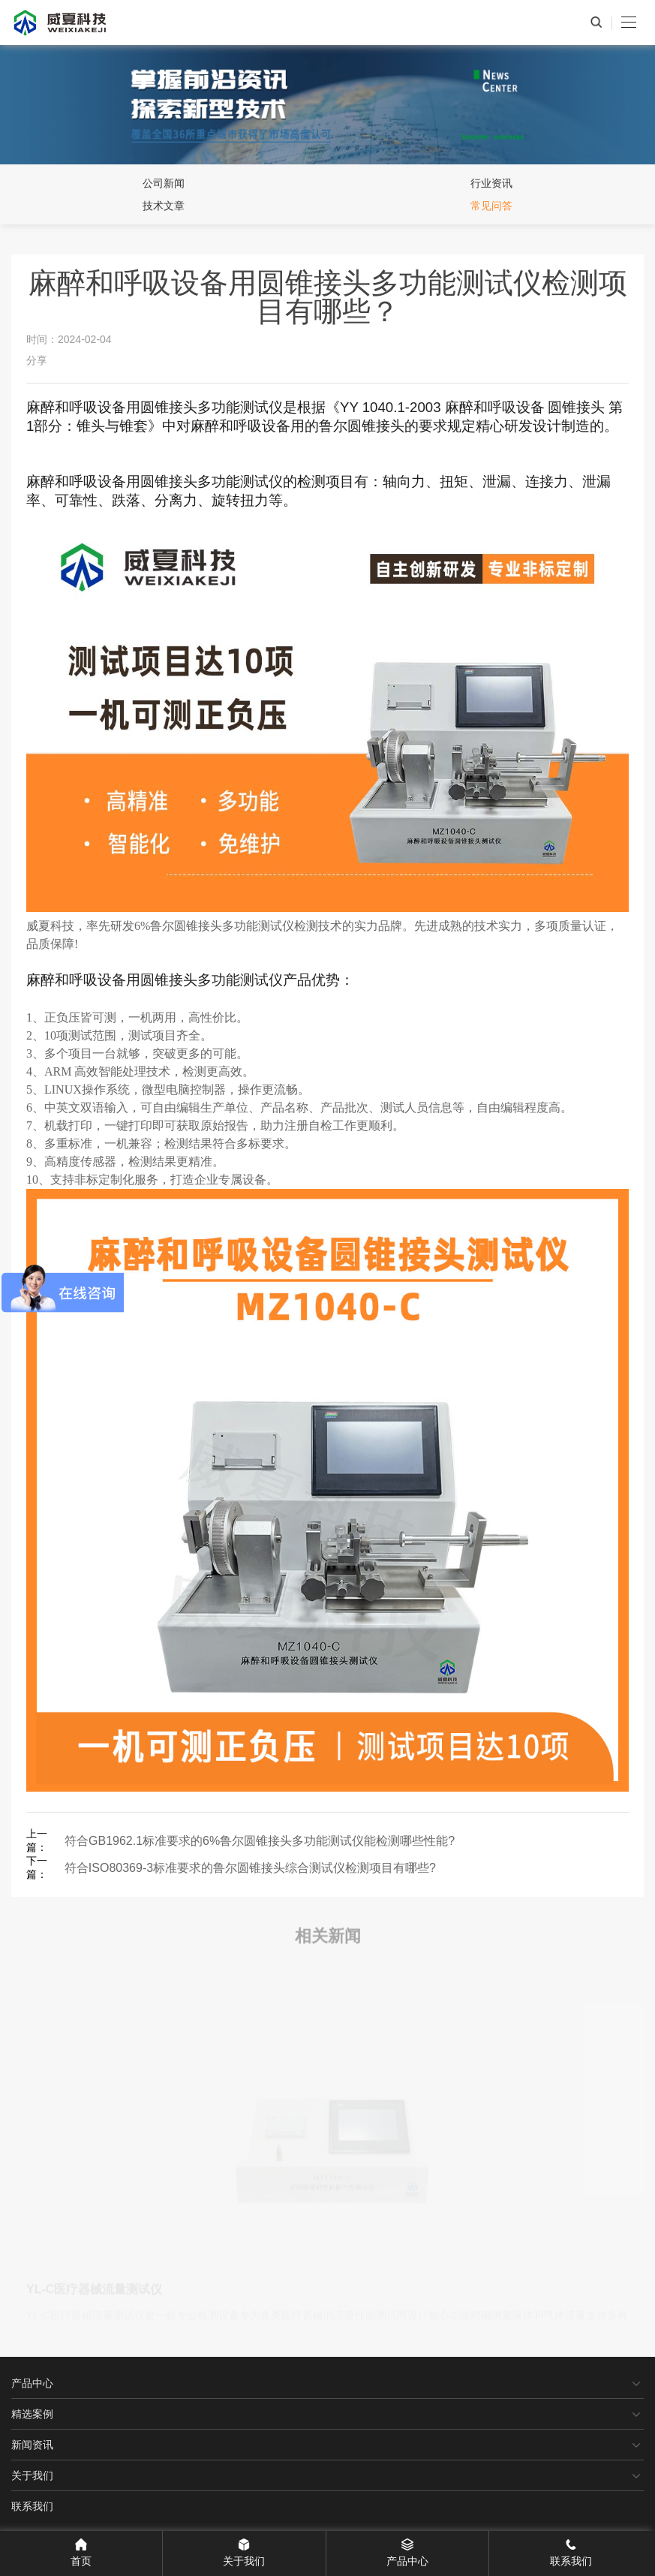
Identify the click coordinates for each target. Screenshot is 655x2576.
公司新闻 (164, 183)
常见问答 (491, 206)
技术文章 (164, 206)
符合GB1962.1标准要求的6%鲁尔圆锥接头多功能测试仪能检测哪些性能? (260, 1840)
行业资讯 (491, 183)
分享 (36, 360)
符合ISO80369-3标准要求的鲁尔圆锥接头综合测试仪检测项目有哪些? (250, 1867)
